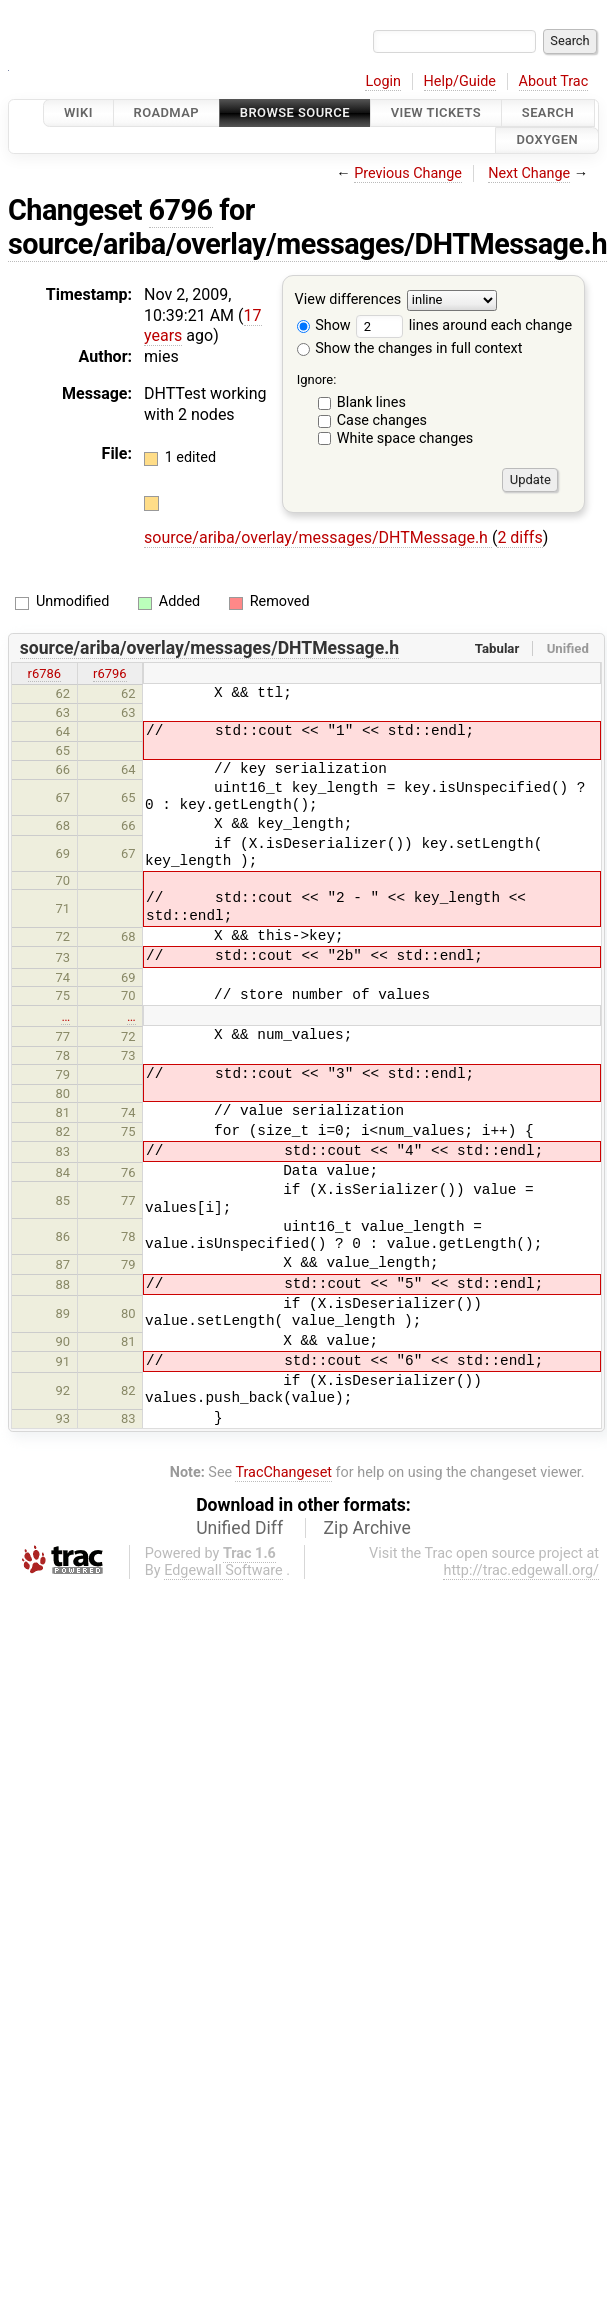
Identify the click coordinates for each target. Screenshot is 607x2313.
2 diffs (519, 537)
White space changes (405, 438)
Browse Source (295, 112)
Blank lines (371, 402)
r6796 (110, 673)
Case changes (382, 420)
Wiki (78, 112)
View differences (348, 299)
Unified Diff (239, 1528)
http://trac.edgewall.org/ (521, 1570)
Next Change (529, 173)
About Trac (554, 81)
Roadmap (167, 112)
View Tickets (436, 112)
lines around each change (464, 325)
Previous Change (408, 173)
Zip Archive (367, 1528)
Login (383, 81)
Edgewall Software (223, 1570)
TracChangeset (283, 1472)
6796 (181, 210)
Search (548, 112)
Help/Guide (460, 81)
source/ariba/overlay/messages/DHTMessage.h (318, 537)
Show (324, 325)
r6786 (45, 673)
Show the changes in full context (410, 348)
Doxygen (547, 140)
